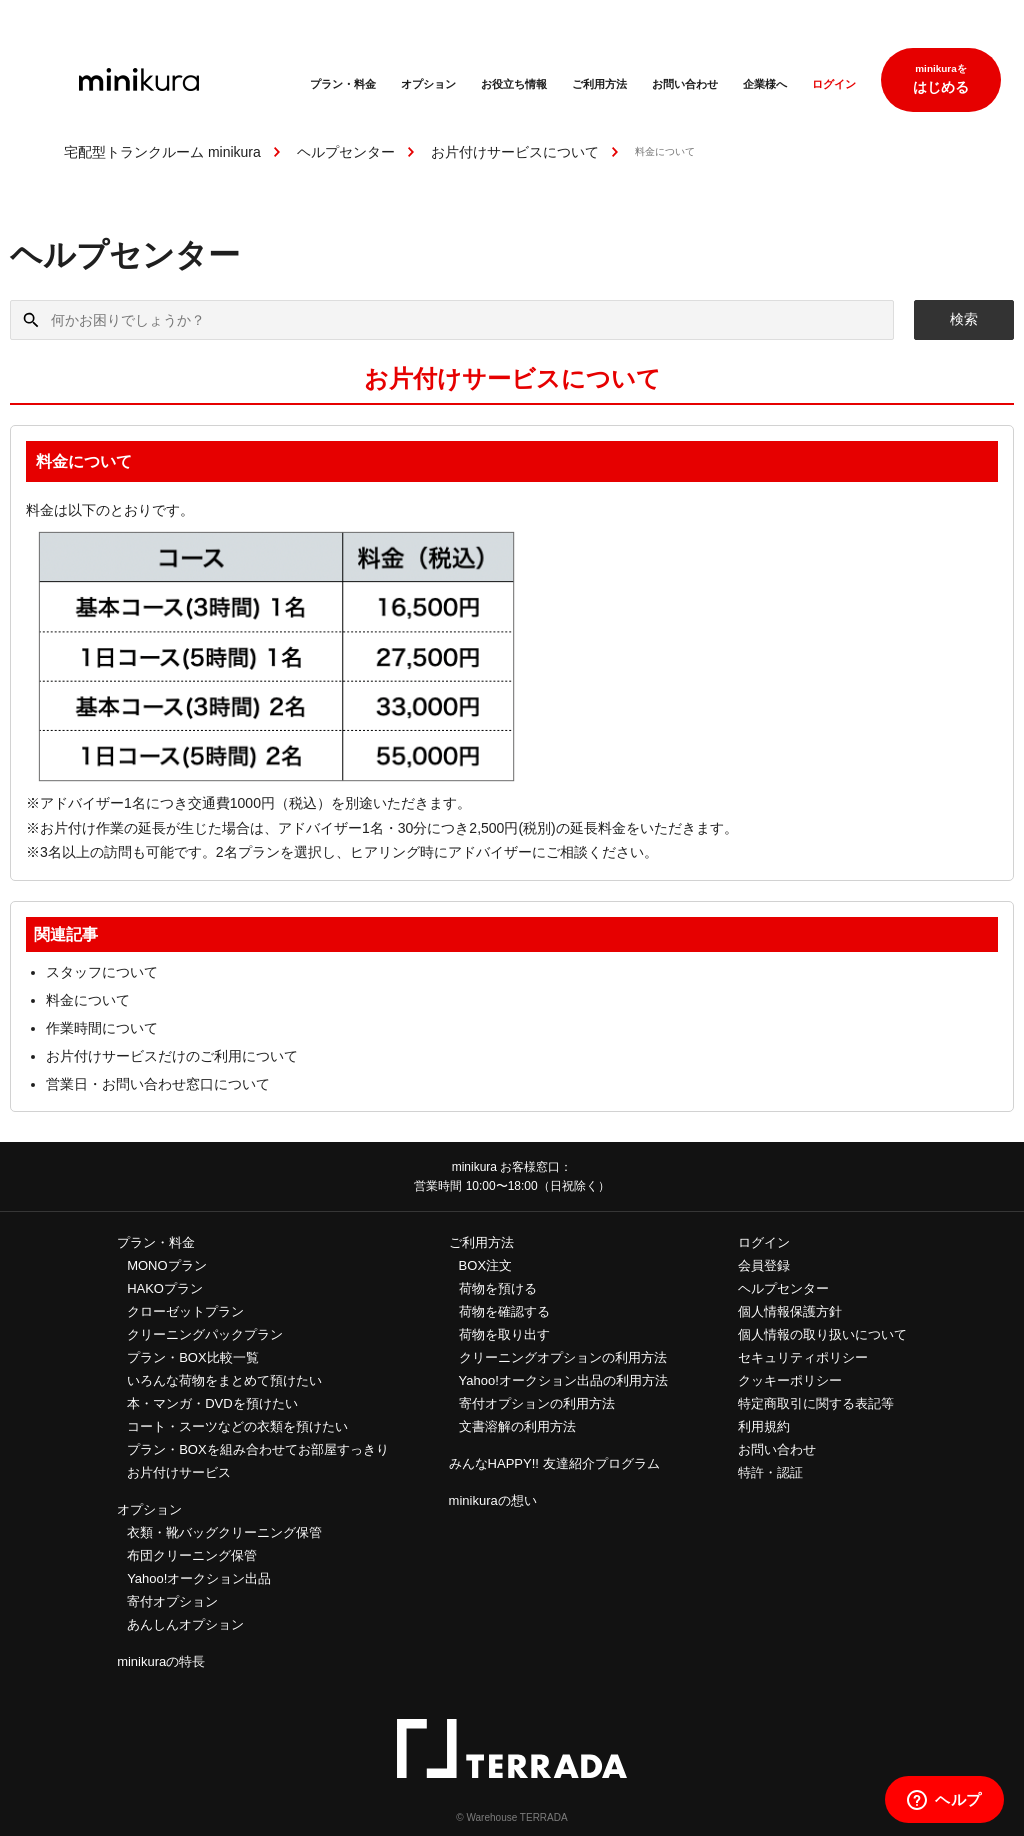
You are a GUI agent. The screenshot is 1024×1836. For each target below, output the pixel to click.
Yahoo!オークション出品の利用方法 (563, 1380)
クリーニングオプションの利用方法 (563, 1357)
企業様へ (765, 84)
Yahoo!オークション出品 (199, 1578)
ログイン (834, 84)
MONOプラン (166, 1265)
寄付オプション (172, 1601)
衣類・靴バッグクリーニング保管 (224, 1532)
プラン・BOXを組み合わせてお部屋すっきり (257, 1449)
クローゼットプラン (185, 1311)
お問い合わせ (685, 84)
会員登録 (764, 1265)
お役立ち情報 (514, 84)
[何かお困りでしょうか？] (452, 320)
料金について (88, 1000)
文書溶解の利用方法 (517, 1426)
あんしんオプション (185, 1624)
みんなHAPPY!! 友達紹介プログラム (554, 1463)
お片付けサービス (179, 1472)
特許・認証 (770, 1472)
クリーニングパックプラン (205, 1334)
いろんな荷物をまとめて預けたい (224, 1380)
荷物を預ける (498, 1288)
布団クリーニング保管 (192, 1555)
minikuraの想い (493, 1500)
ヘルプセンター (346, 152)
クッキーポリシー (790, 1380)
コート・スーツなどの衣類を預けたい (237, 1426)
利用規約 (764, 1426)
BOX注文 (485, 1265)
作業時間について (102, 1028)
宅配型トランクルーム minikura (162, 152)
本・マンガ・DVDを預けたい (212, 1403)
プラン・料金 (343, 84)
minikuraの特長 (161, 1661)
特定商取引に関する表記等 (816, 1403)
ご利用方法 (599, 84)
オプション (428, 84)
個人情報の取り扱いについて (822, 1334)
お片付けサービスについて (515, 152)
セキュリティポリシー (803, 1357)
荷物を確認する (504, 1311)
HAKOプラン (165, 1288)
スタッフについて (102, 972)
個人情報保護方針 (790, 1311)
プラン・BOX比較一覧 (192, 1357)
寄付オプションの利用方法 (537, 1403)
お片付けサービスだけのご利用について (172, 1056)
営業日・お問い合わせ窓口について (158, 1084)
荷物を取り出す (504, 1334)
